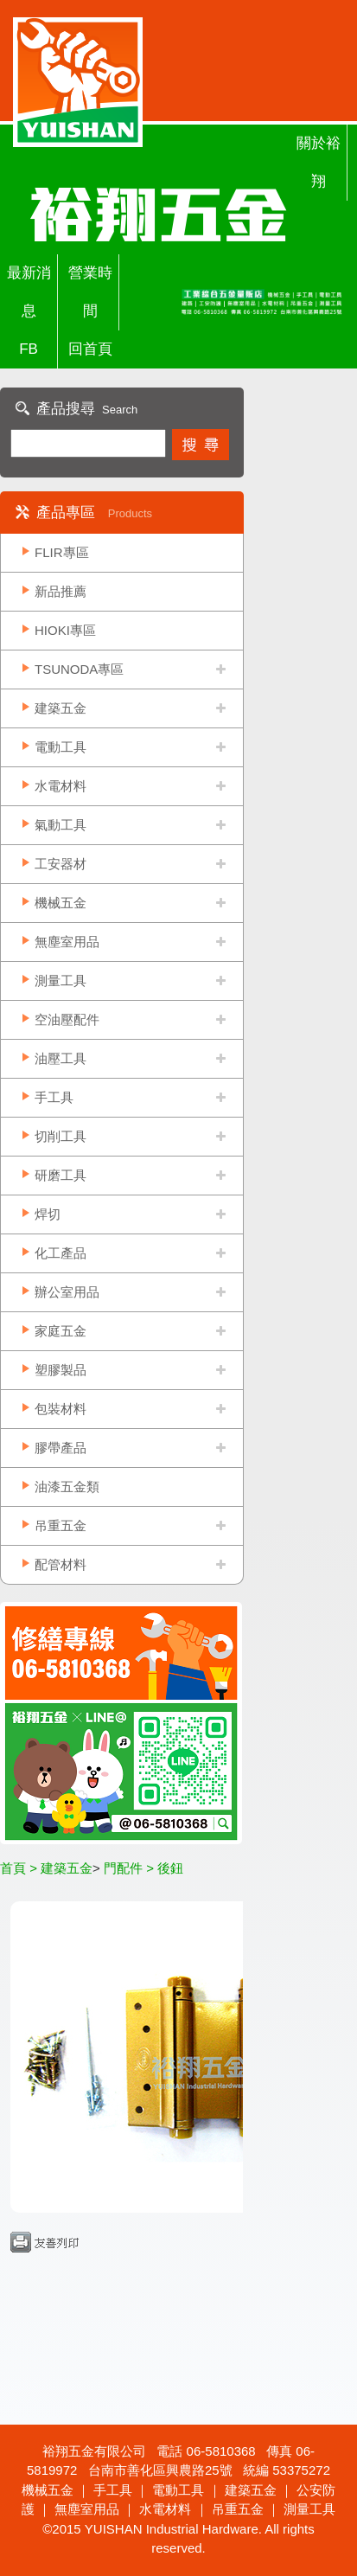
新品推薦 (60, 591)
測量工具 (60, 980)
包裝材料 (60, 1408)
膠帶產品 (60, 1447)
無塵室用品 (67, 941)
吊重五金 (60, 1525)
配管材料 (60, 1564)
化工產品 (60, 1253)
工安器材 (60, 863)
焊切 (48, 1214)
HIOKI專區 (65, 630)
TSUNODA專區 (79, 669)
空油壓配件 (67, 1019)
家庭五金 (60, 1330)
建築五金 (60, 708)
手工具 (54, 1097)
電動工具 (60, 747)
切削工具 (60, 1136)
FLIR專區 (62, 552)
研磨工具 (60, 1175)
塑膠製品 (60, 1369)
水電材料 (60, 786)
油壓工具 (60, 1058)
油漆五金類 (67, 1486)
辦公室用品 (67, 1292)
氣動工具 (60, 824)
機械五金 (60, 902)
